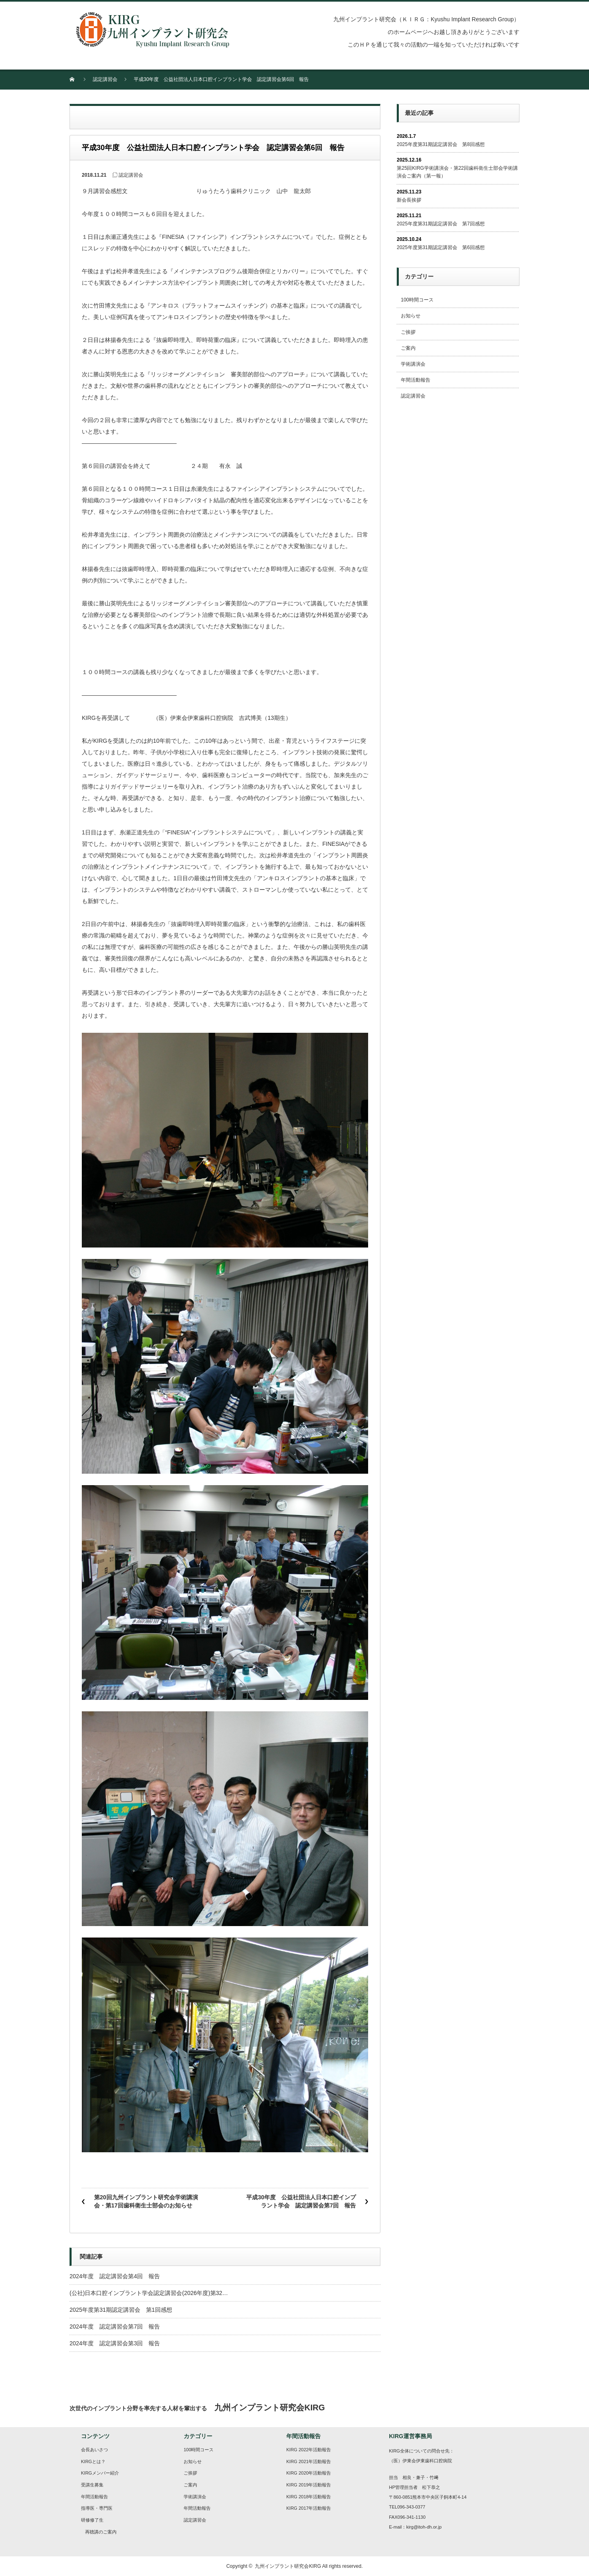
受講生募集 (92, 2484)
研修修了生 (92, 2520)
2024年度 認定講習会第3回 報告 (115, 2343)
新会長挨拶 (409, 200)
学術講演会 (413, 364)
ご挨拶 (408, 332)
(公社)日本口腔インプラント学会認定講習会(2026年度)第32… (149, 2293)
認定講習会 (105, 79)
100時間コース (417, 300)
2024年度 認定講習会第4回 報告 (115, 2276)
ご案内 (408, 348)
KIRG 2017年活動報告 (308, 2508)
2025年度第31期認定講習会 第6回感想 (441, 247)
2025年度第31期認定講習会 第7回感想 (441, 224)
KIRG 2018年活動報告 (308, 2496)
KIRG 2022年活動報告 (308, 2449)
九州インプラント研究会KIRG (288, 2566)
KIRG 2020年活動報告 (308, 2472)
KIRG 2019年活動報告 (308, 2484)
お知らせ (410, 316)
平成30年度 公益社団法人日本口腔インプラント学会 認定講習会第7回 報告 (301, 2201)
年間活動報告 (415, 380)
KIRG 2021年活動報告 (308, 2461)
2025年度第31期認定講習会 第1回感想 (121, 2309)
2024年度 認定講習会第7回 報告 (115, 2326)
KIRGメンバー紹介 (100, 2472)
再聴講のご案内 (101, 2531)
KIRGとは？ (93, 2461)
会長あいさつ (94, 2449)
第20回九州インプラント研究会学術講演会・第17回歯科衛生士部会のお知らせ (146, 2201)
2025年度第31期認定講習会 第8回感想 (441, 144)
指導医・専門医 (96, 2508)
